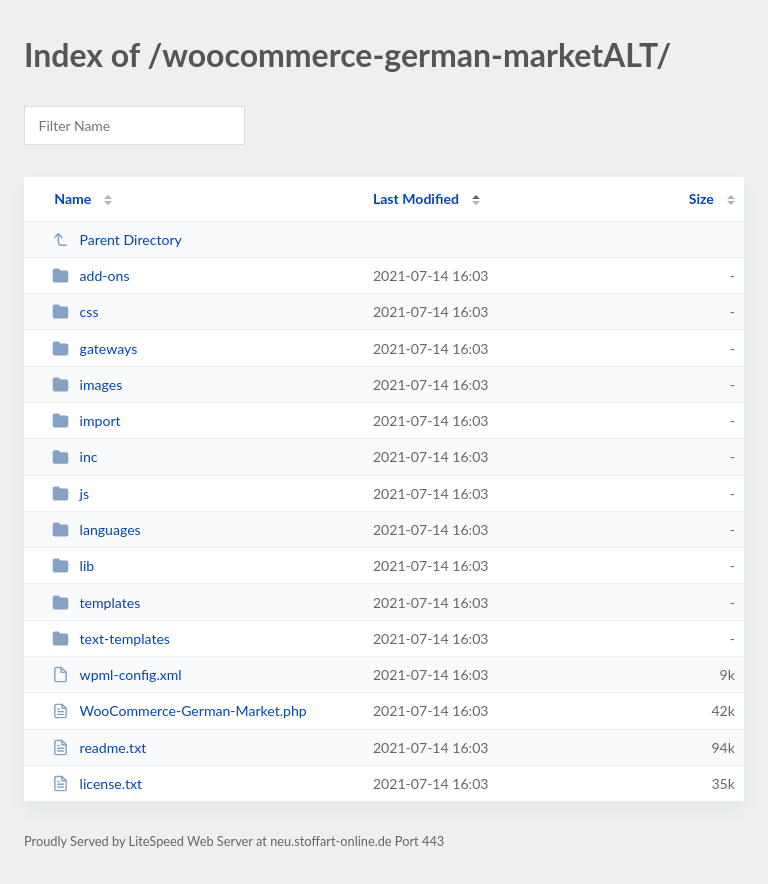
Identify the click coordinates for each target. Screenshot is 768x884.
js (70, 493)
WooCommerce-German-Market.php (179, 710)
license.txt (97, 783)
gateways (94, 348)
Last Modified (416, 198)
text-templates (111, 638)
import (86, 420)
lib (73, 565)
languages (96, 529)
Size (701, 198)
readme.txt (99, 747)
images (87, 384)
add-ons (90, 275)
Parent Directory (117, 239)
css (75, 311)
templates (96, 602)
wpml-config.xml (116, 674)
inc (74, 456)
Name (72, 198)
